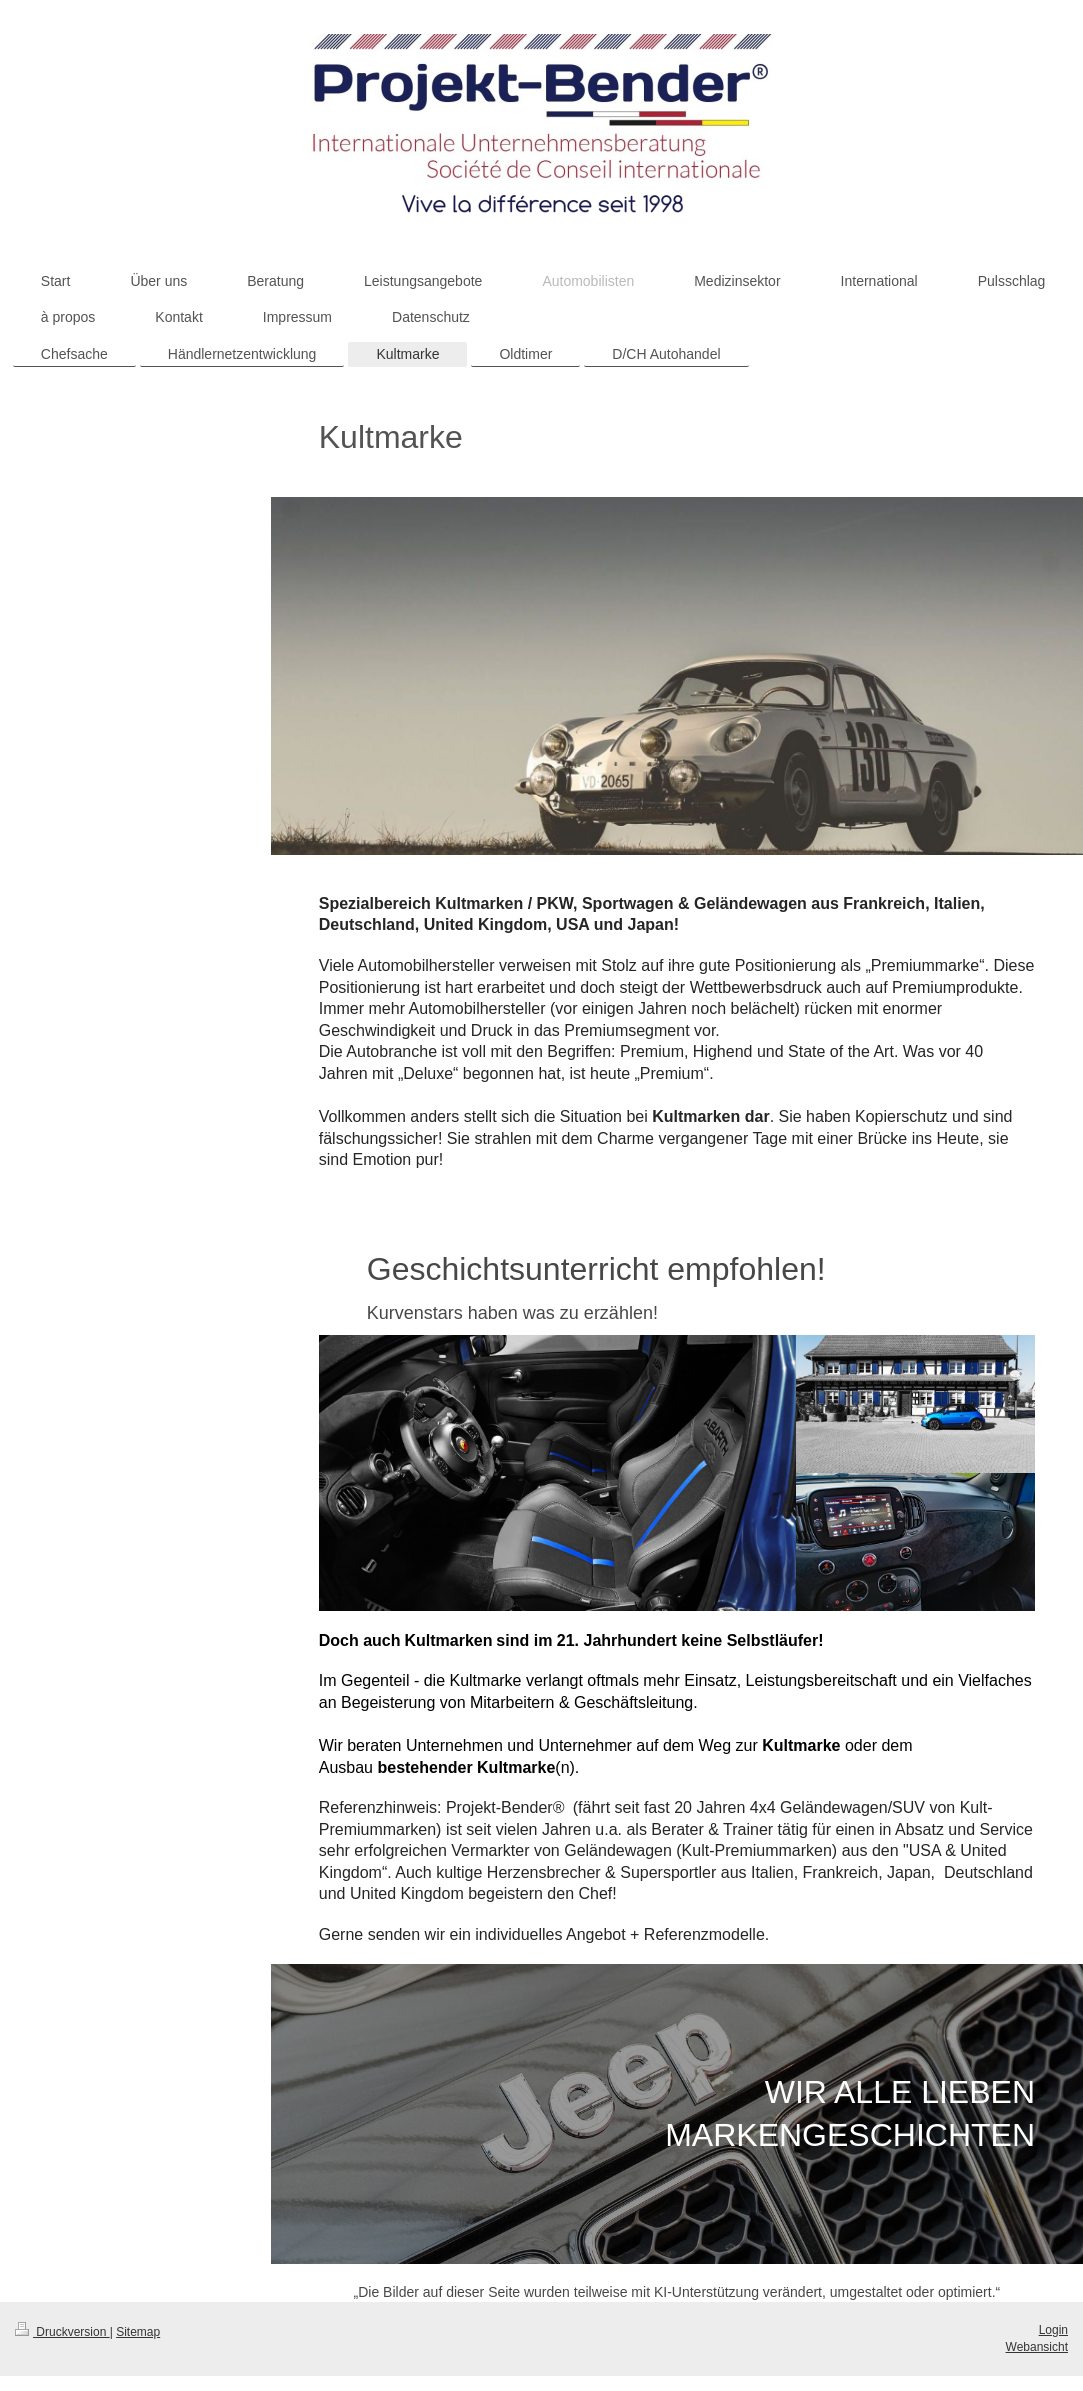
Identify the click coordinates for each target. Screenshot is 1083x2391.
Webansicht (1037, 2347)
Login (1053, 2330)
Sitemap (138, 2332)
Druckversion (62, 2332)
